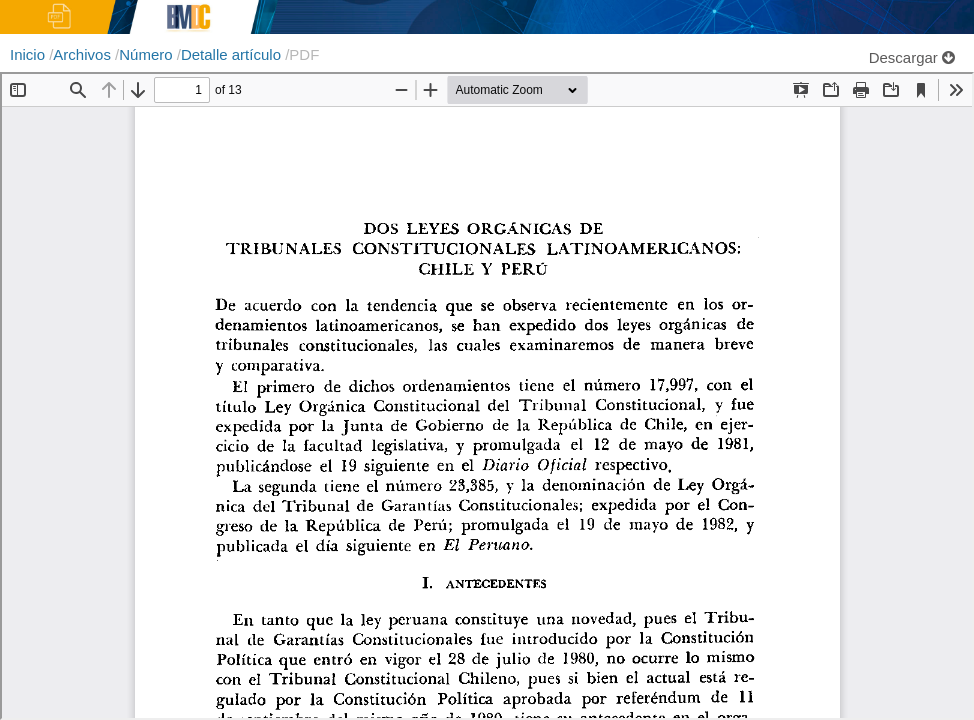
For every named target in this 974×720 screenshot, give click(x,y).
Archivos (84, 54)
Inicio (29, 54)
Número (148, 54)
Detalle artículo (233, 54)
